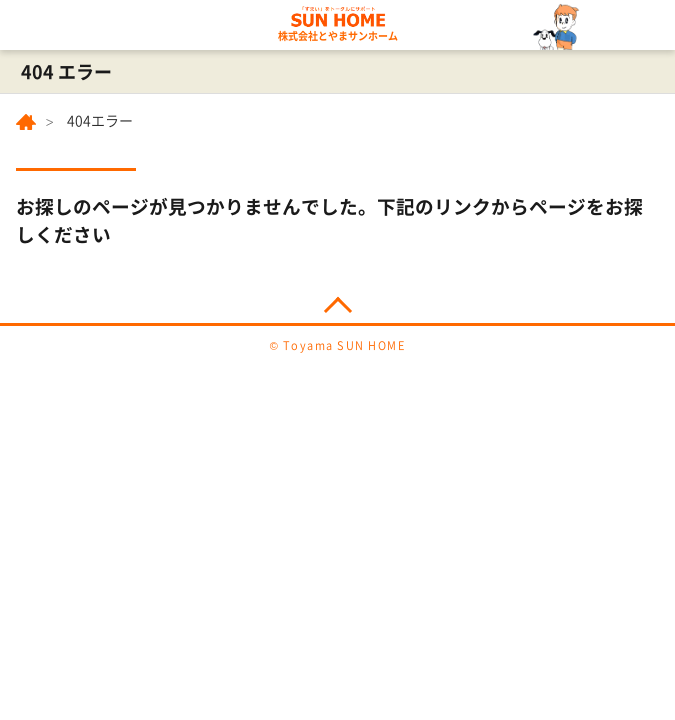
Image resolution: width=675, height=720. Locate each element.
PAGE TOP (337, 300)
